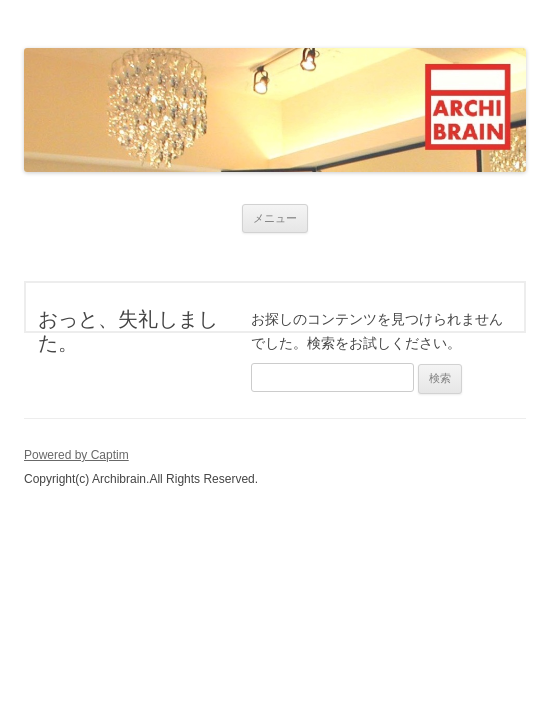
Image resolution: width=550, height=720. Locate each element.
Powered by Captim (76, 455)
